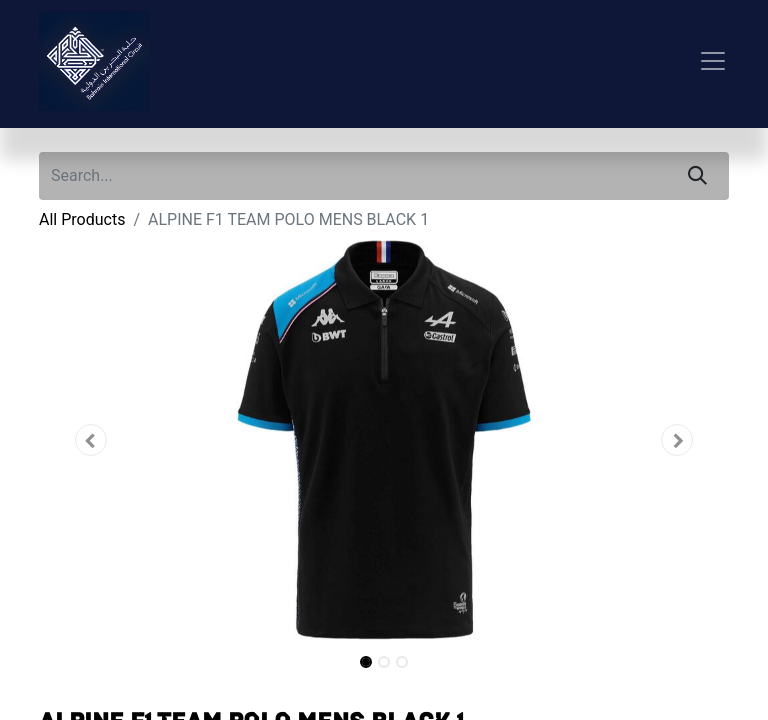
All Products (82, 219)
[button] (91, 440)
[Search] (697, 176)
